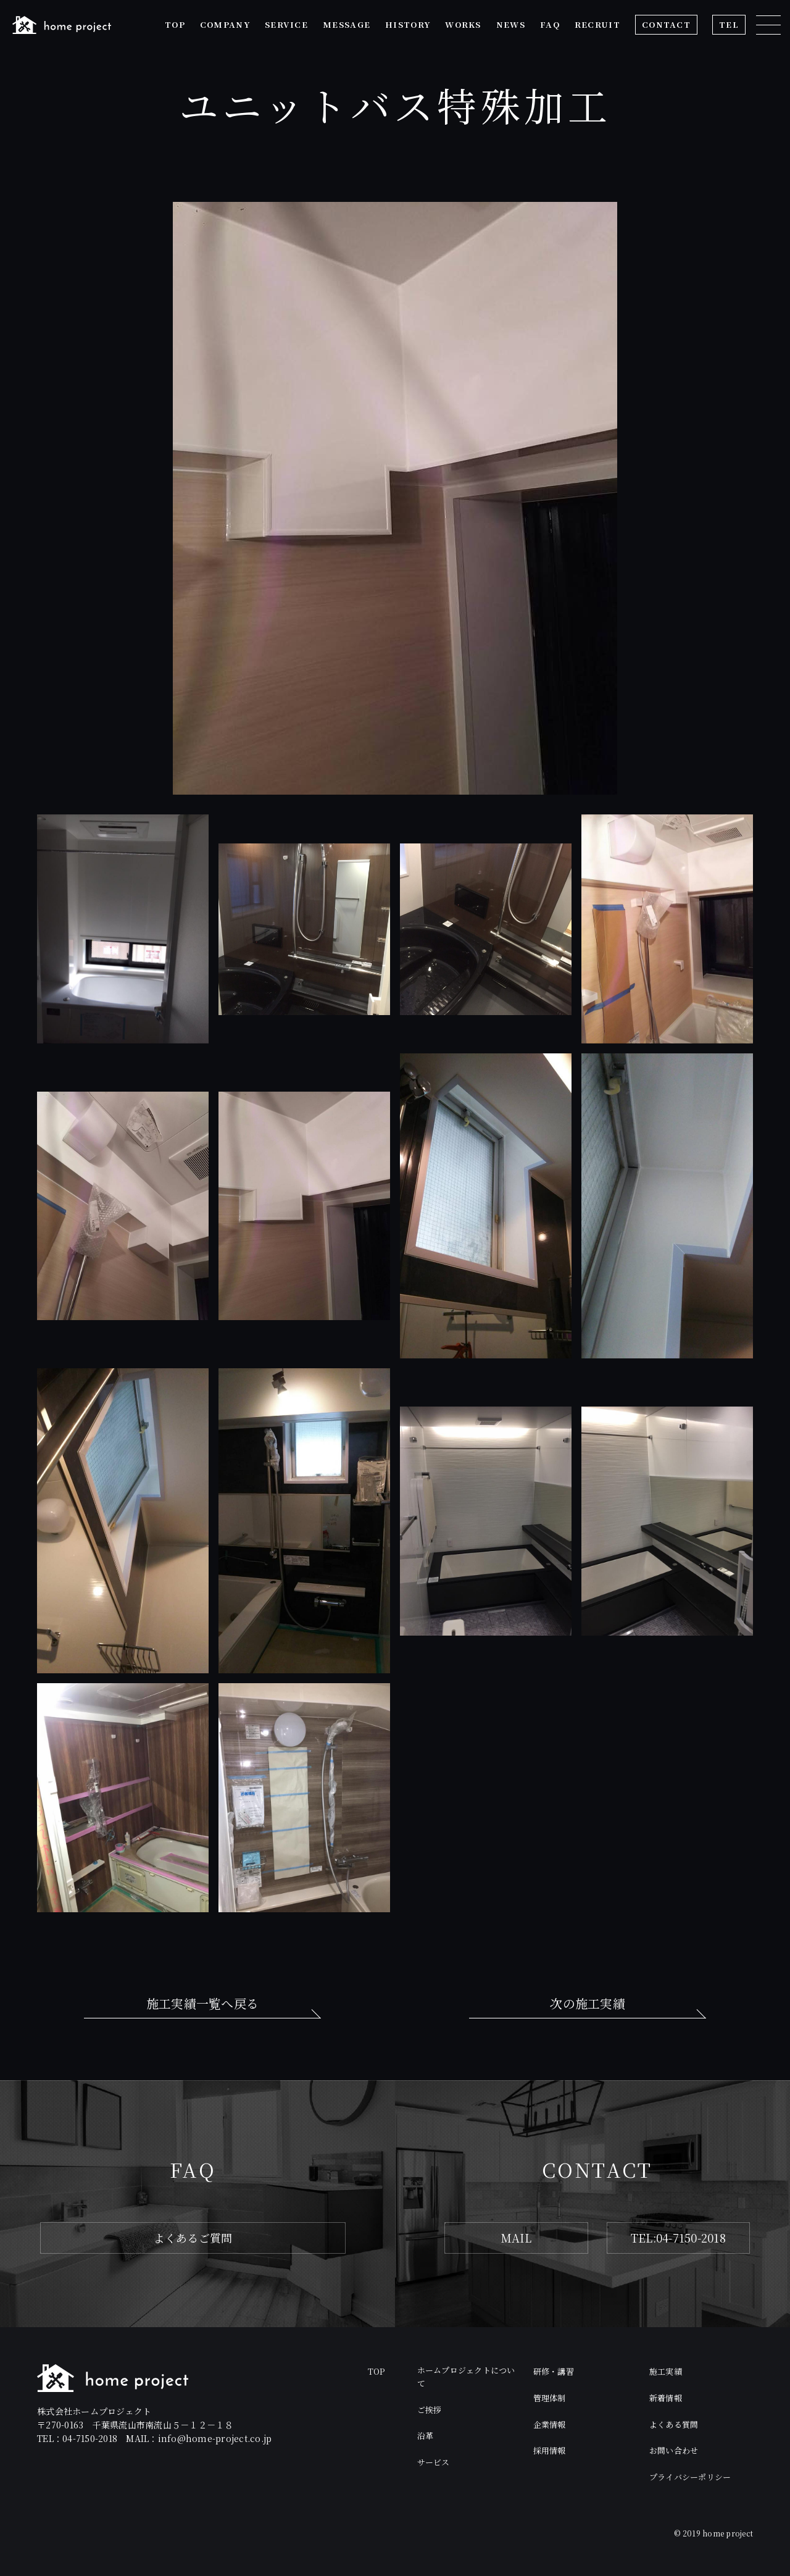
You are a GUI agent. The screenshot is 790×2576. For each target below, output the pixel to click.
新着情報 (665, 2398)
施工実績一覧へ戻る (202, 2003)
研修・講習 (553, 2371)
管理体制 (549, 2398)
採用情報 (549, 2450)
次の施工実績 (587, 2003)
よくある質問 (674, 2424)
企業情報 (549, 2424)
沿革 (425, 2435)
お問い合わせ (674, 2450)
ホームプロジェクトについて (466, 2376)
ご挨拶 (429, 2409)
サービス (433, 2462)
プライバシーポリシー (690, 2477)
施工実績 (665, 2371)
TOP (376, 2371)
